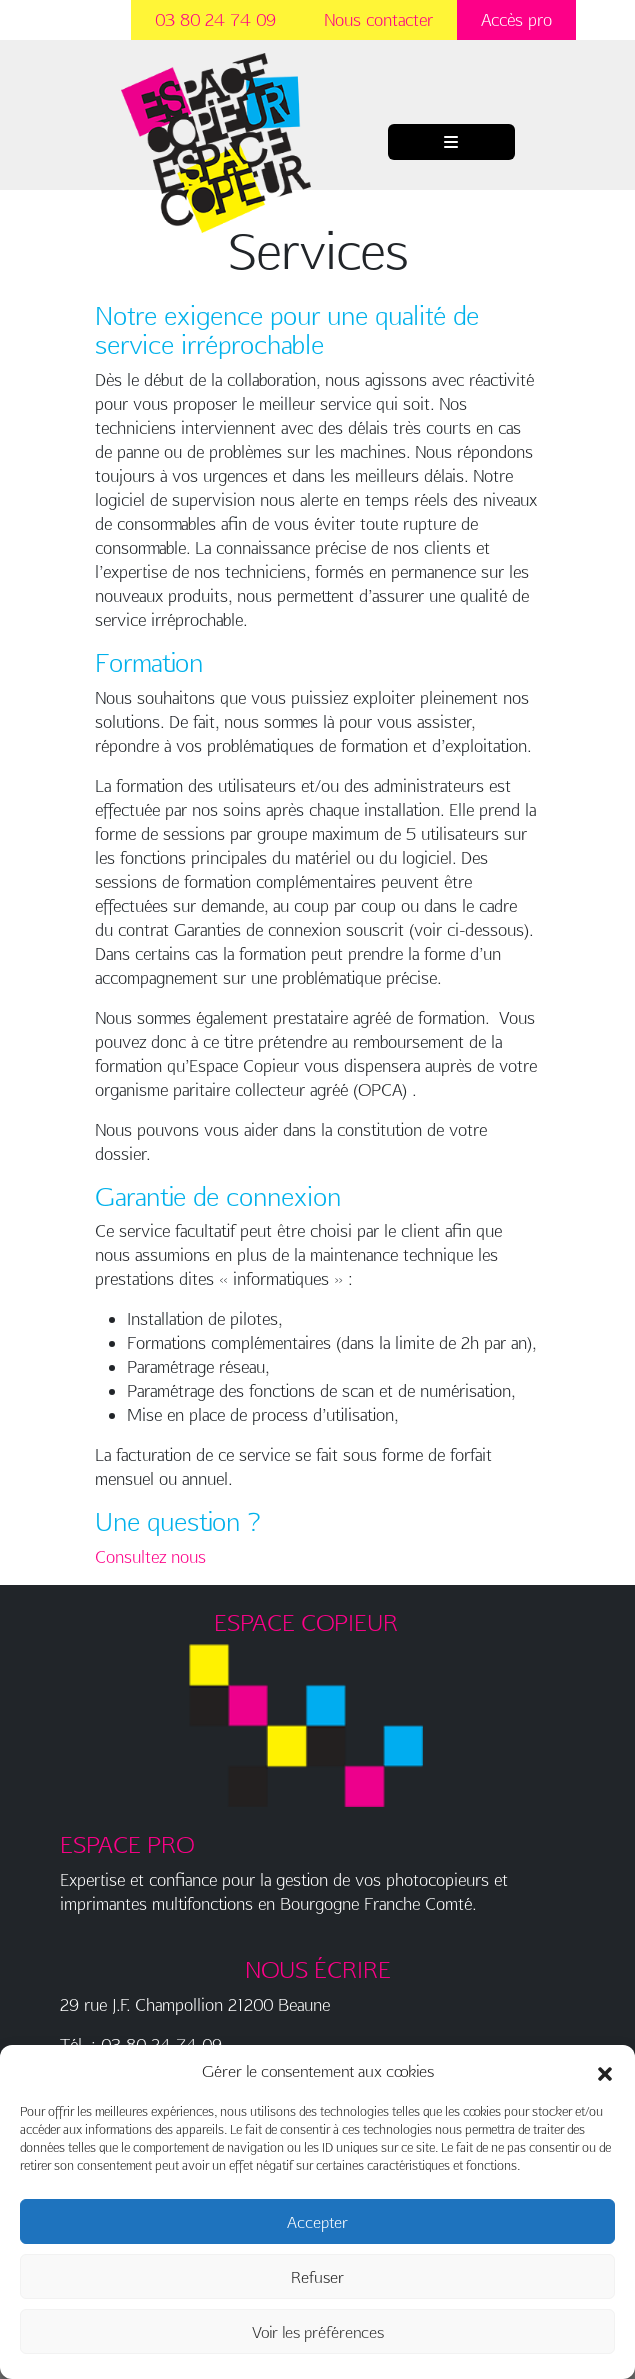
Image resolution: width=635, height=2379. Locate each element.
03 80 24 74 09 (215, 19)
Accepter (317, 2222)
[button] (605, 2071)
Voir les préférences (318, 2332)
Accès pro (516, 19)
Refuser (317, 2277)
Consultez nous (150, 1556)
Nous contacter (378, 19)
